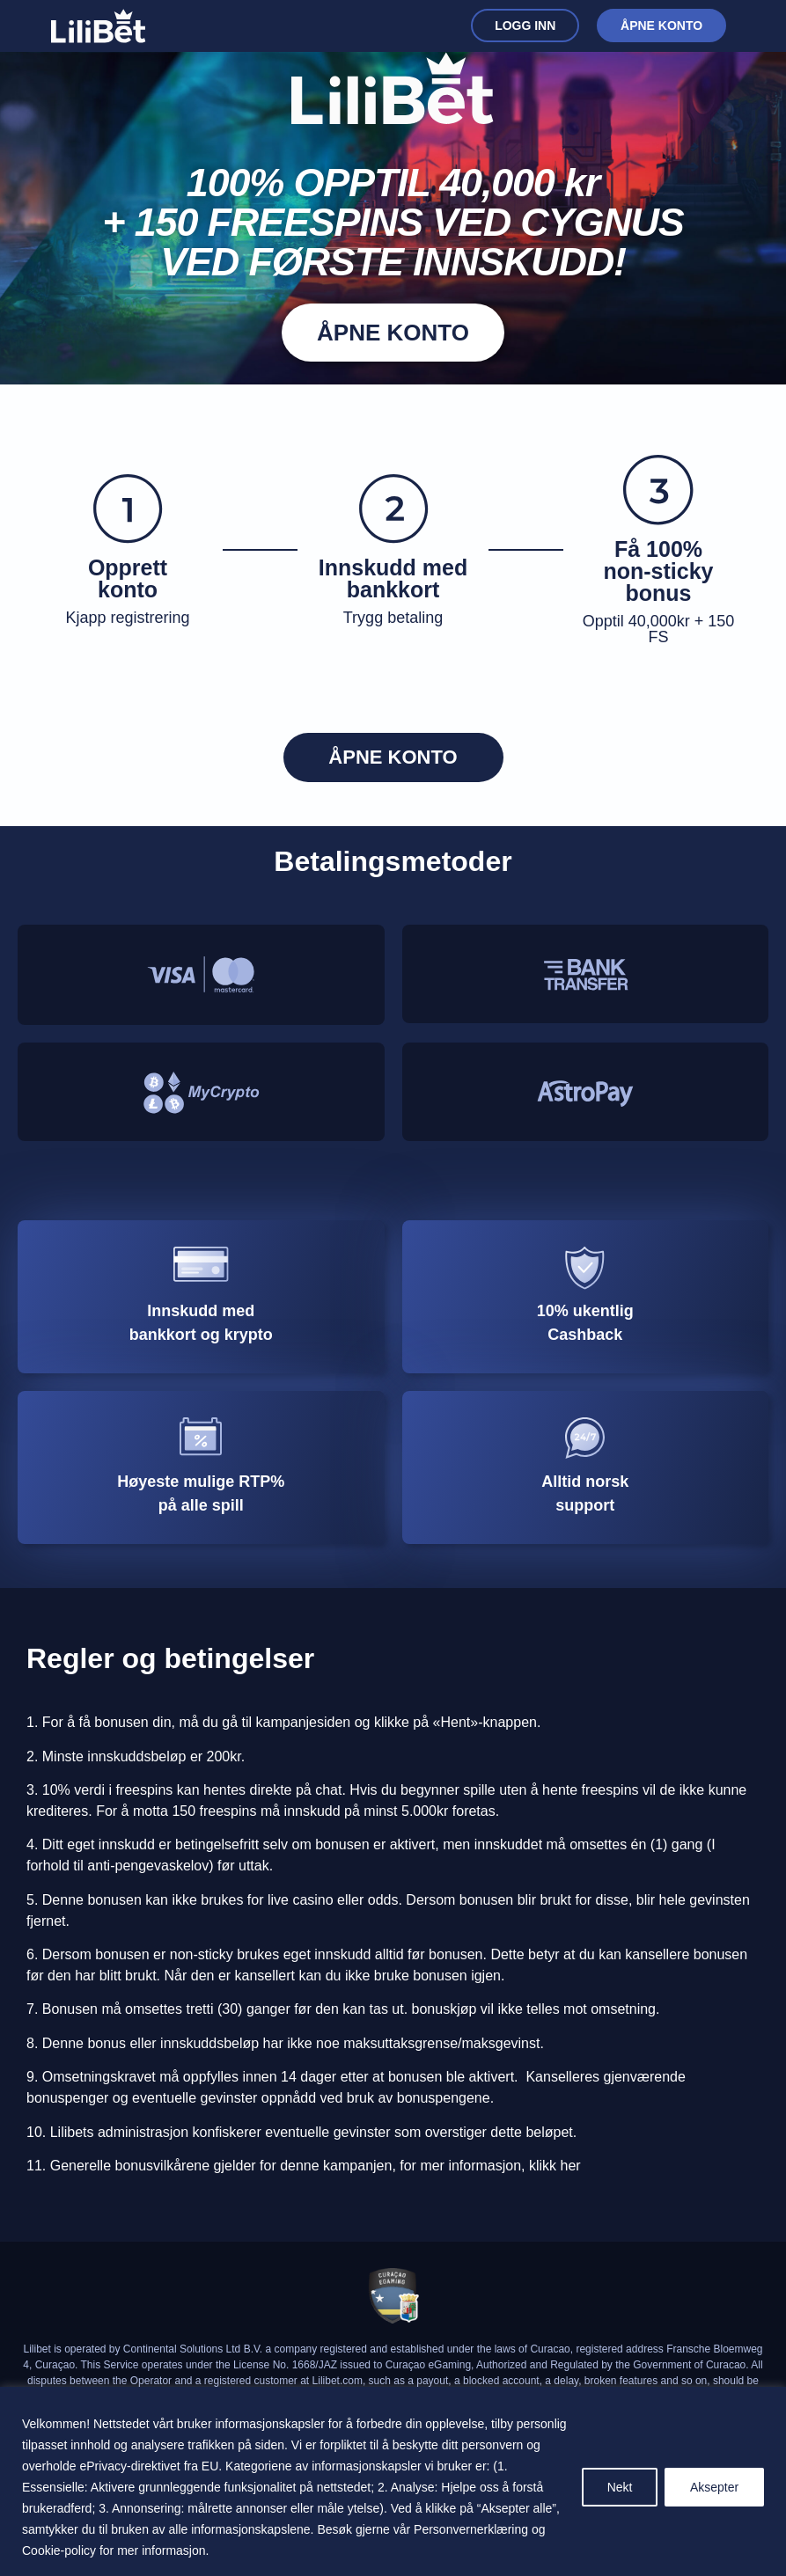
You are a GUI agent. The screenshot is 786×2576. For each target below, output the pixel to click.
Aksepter (714, 2487)
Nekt (619, 2487)
